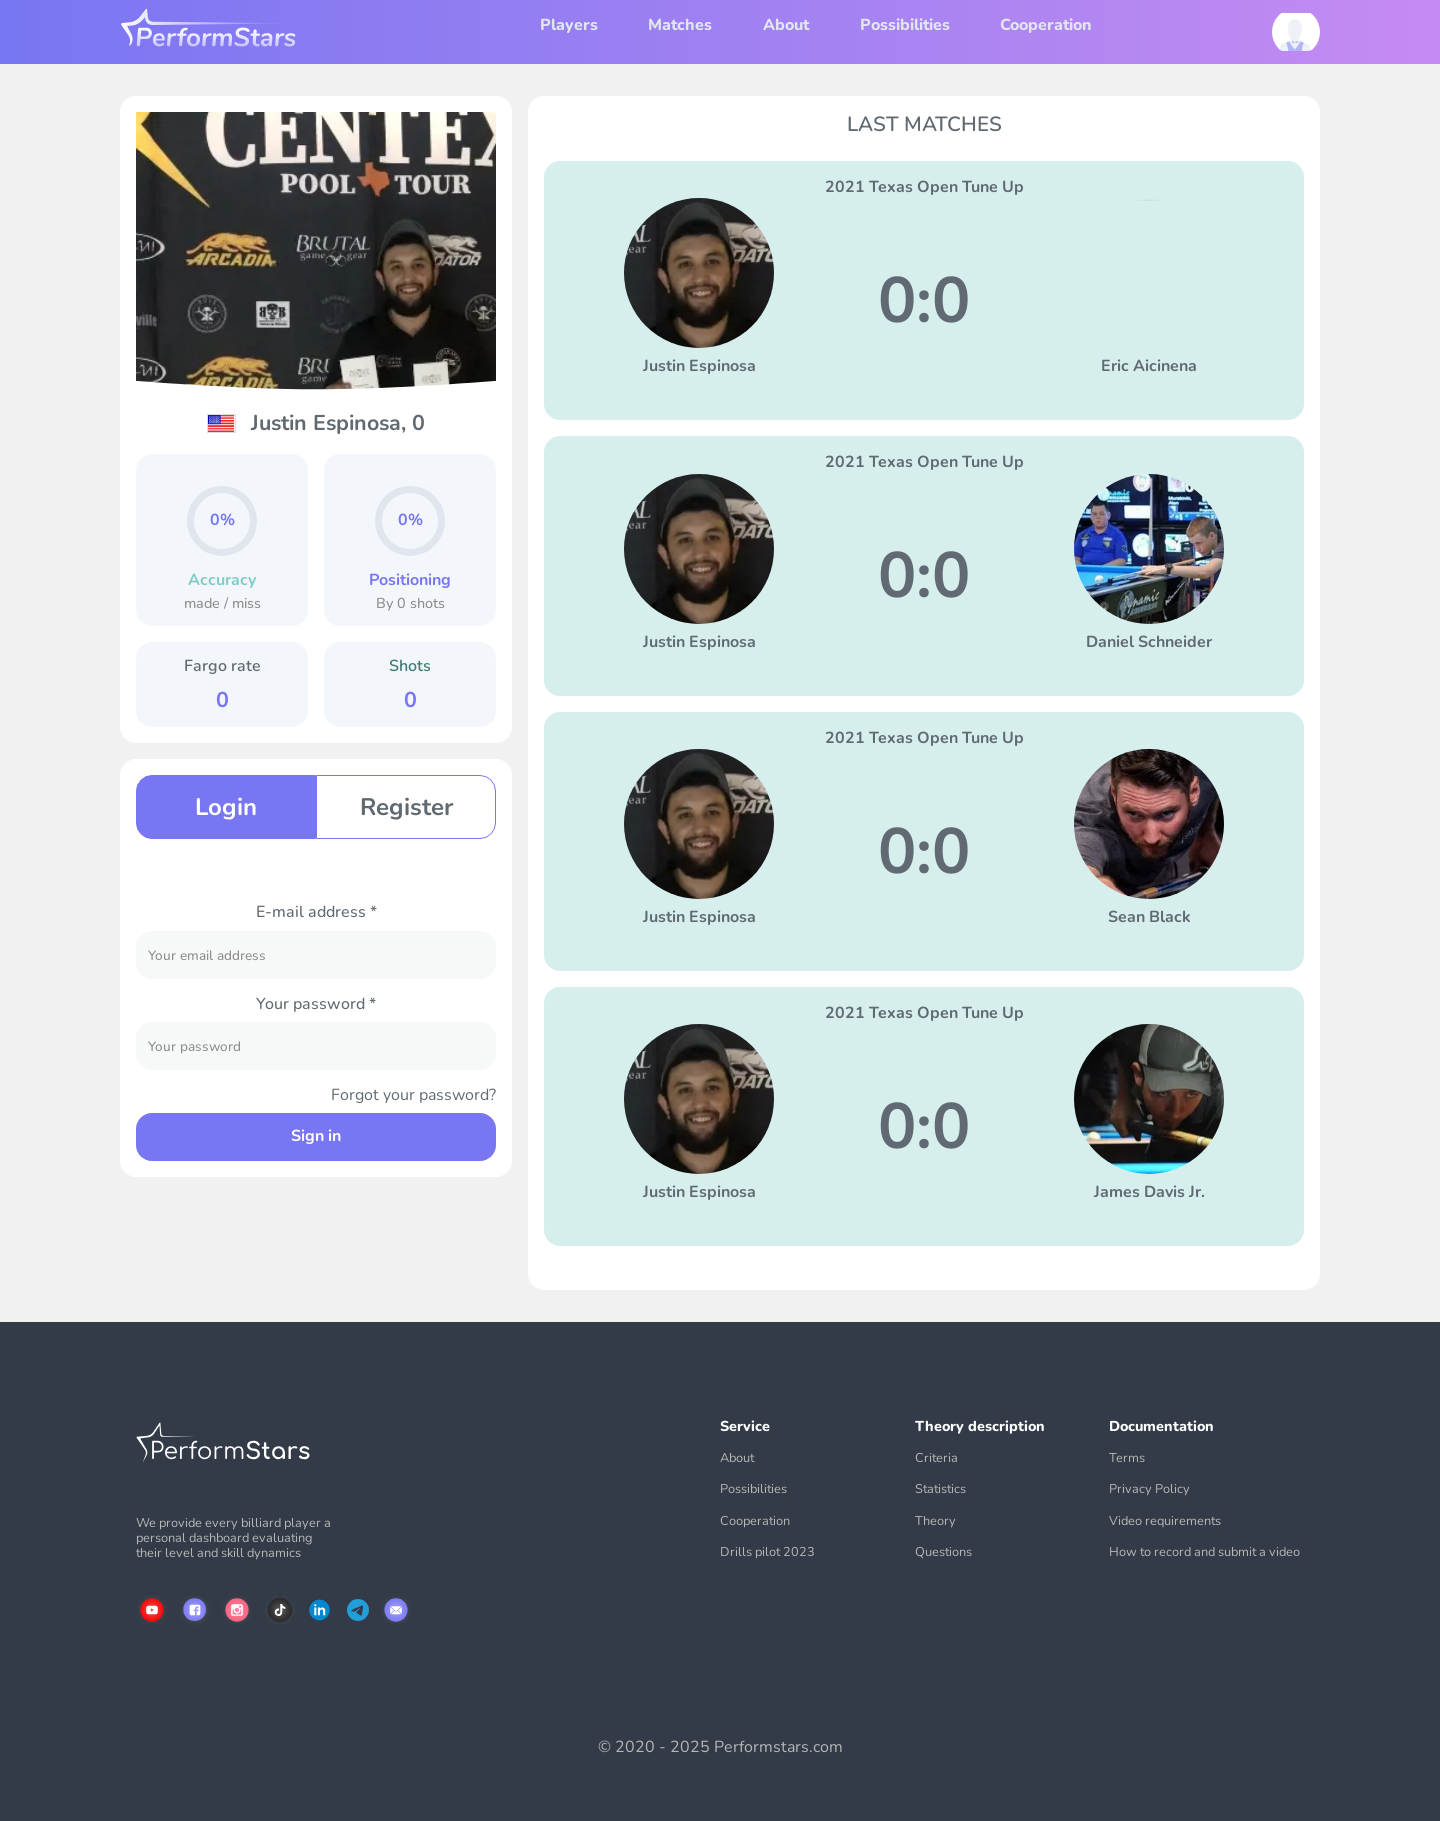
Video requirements (1165, 1521)
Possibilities (905, 25)
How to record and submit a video (1204, 1552)
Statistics (940, 1489)
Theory (935, 1521)
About (786, 25)
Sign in (316, 1136)
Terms (1127, 1458)
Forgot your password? (413, 1095)
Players (569, 25)
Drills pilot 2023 (767, 1552)
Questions (943, 1552)
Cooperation (1046, 25)
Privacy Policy (1149, 1489)
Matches (680, 25)
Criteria (936, 1458)
